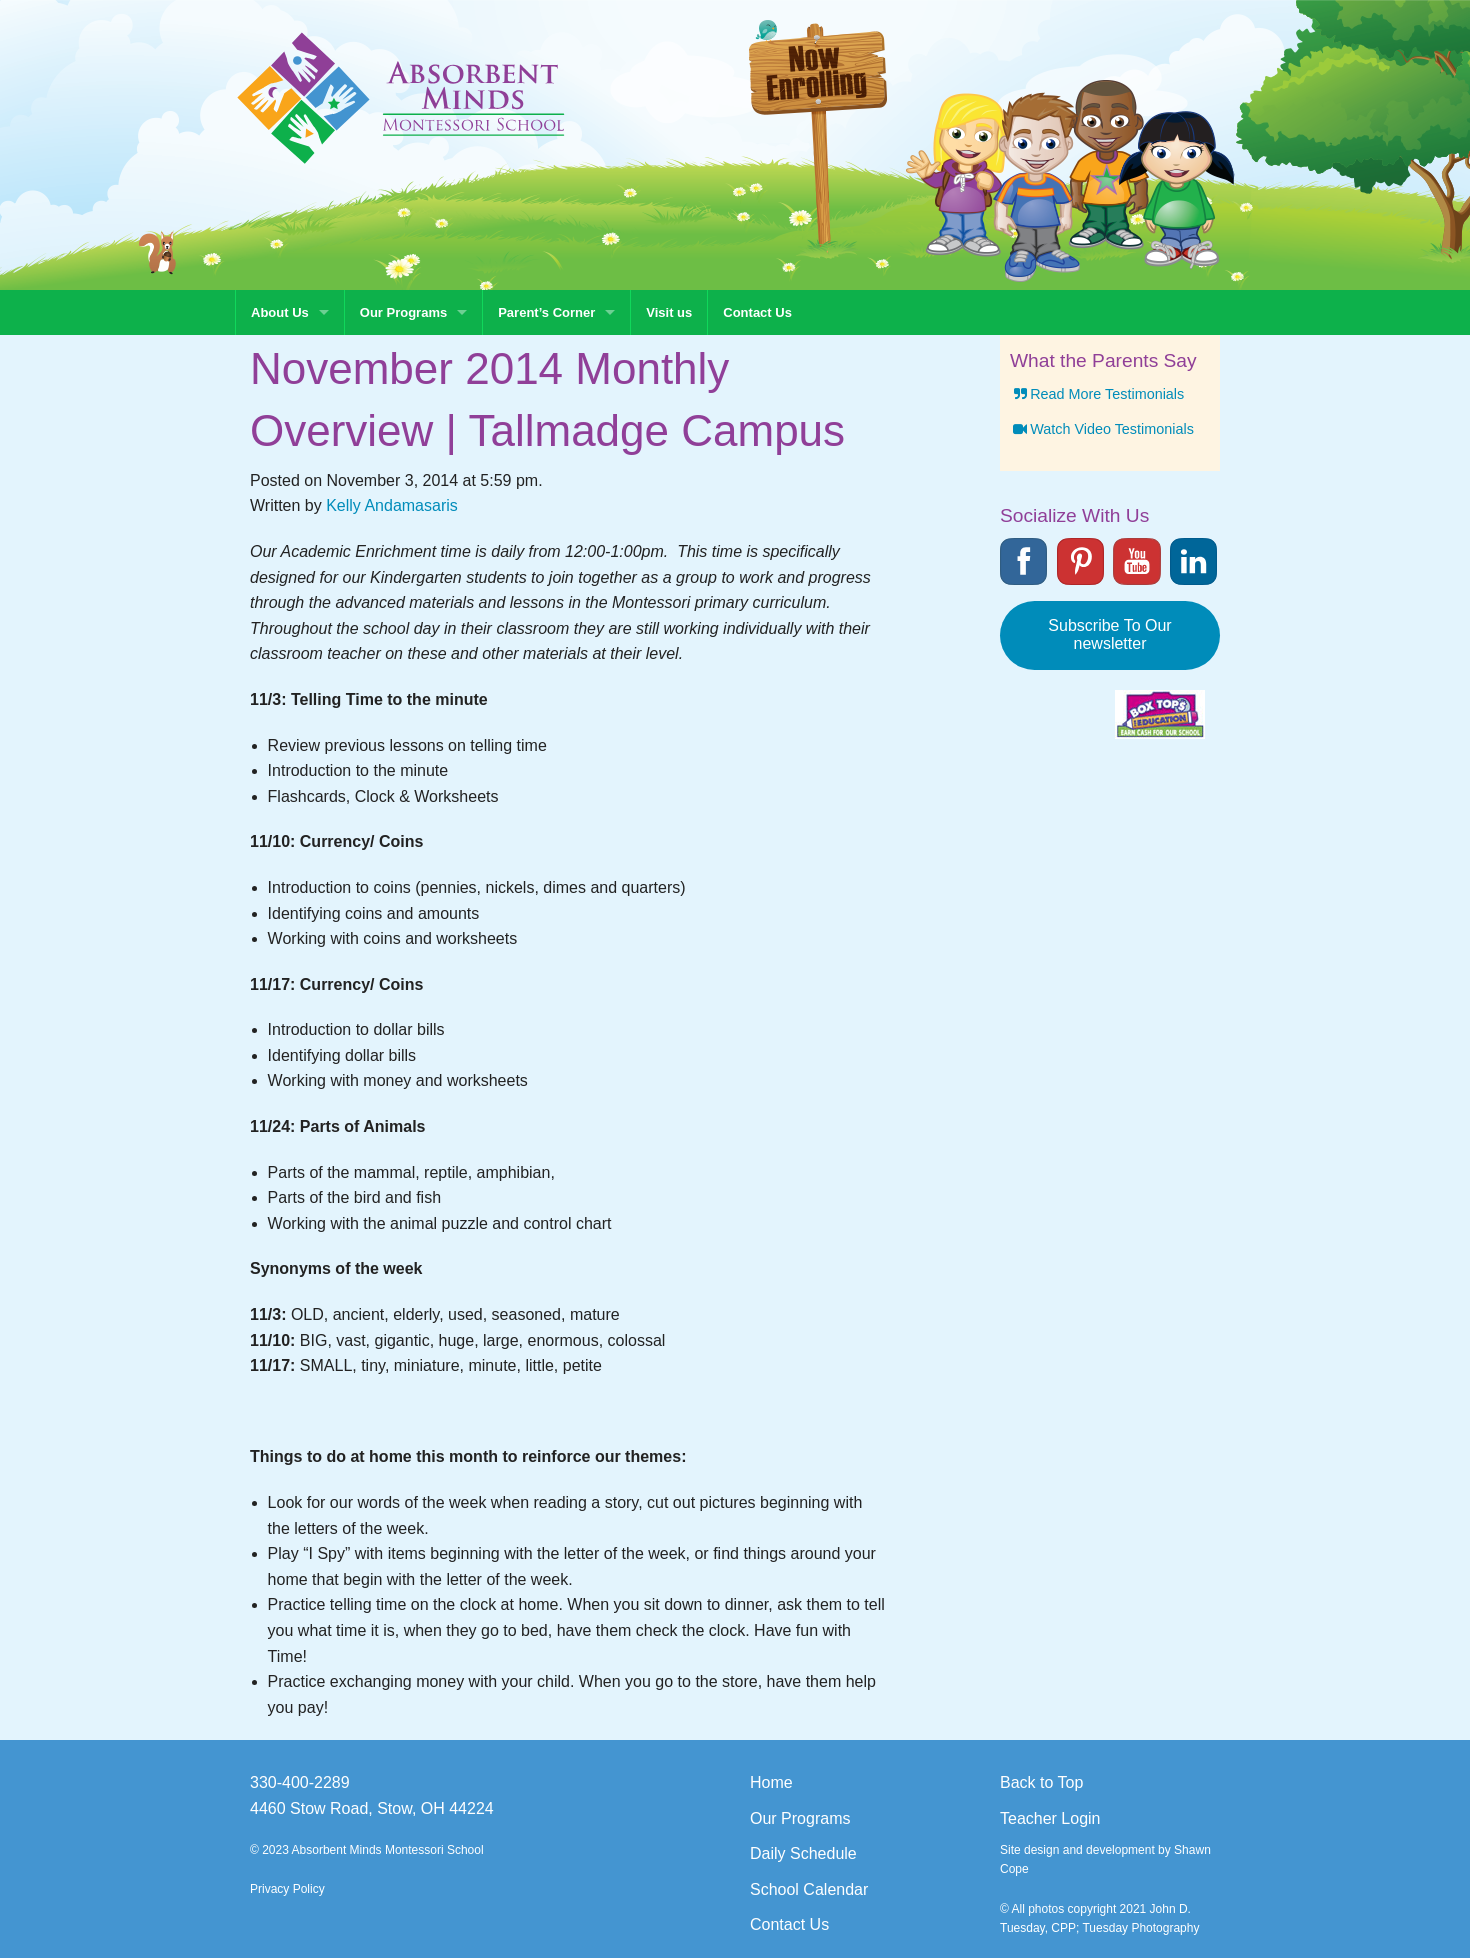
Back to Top (1041, 1782)
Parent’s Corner (546, 312)
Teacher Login (1050, 1818)
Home (771, 1782)
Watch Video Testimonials (1102, 429)
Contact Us (757, 312)
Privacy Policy (287, 1889)
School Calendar (809, 1889)
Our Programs (403, 312)
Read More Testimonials (1097, 394)
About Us (280, 312)
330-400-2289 (300, 1782)
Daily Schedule (803, 1853)
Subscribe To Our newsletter (1109, 634)
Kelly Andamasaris (392, 505)
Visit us (669, 312)
